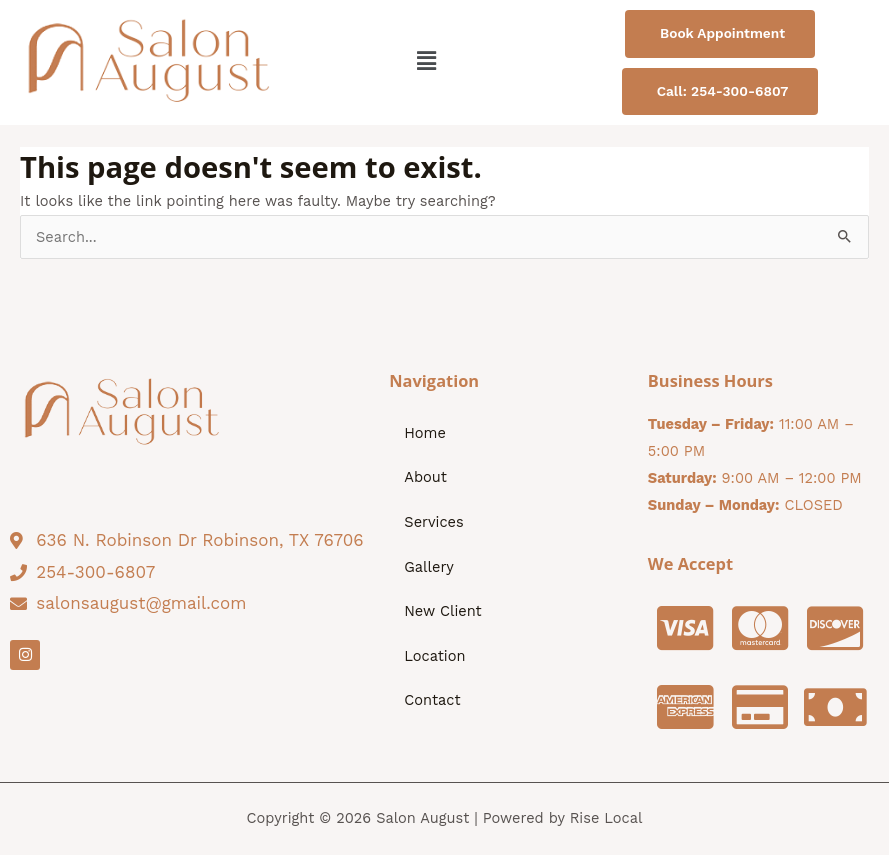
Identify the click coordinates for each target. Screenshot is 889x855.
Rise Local (606, 818)
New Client (442, 611)
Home (425, 433)
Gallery (429, 567)
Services (433, 522)
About (425, 477)
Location (434, 656)
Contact (432, 700)
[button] (426, 62)
